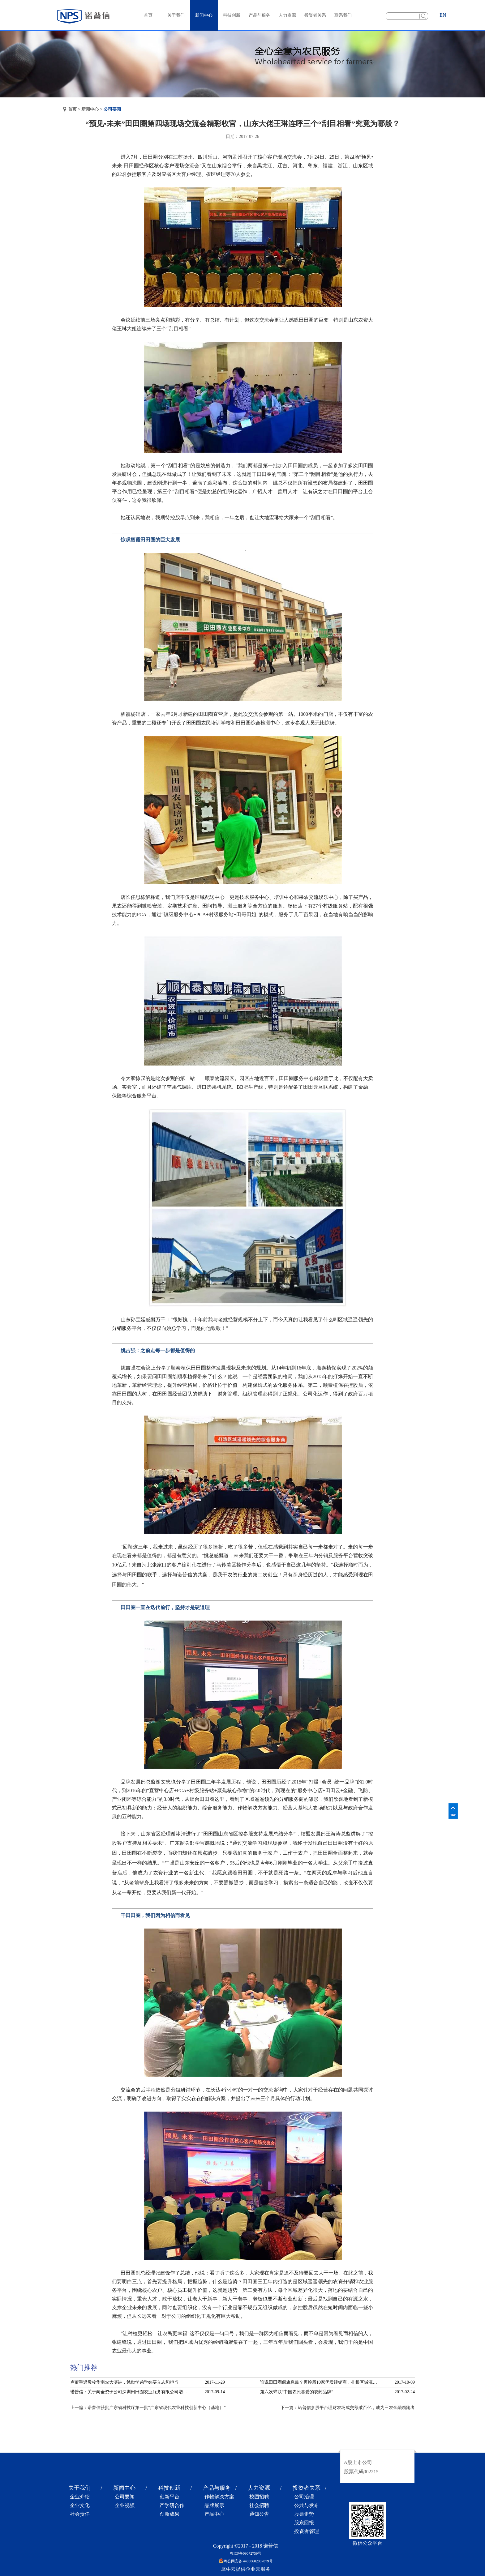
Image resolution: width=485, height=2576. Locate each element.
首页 (148, 15)
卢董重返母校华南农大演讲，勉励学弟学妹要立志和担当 (124, 2382)
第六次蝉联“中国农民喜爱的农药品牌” (296, 2392)
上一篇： (147, 2407)
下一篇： (348, 2407)
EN (443, 15)
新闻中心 (90, 109)
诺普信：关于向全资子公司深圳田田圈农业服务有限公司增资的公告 (130, 2392)
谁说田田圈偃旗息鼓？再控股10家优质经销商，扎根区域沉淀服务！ (320, 2382)
